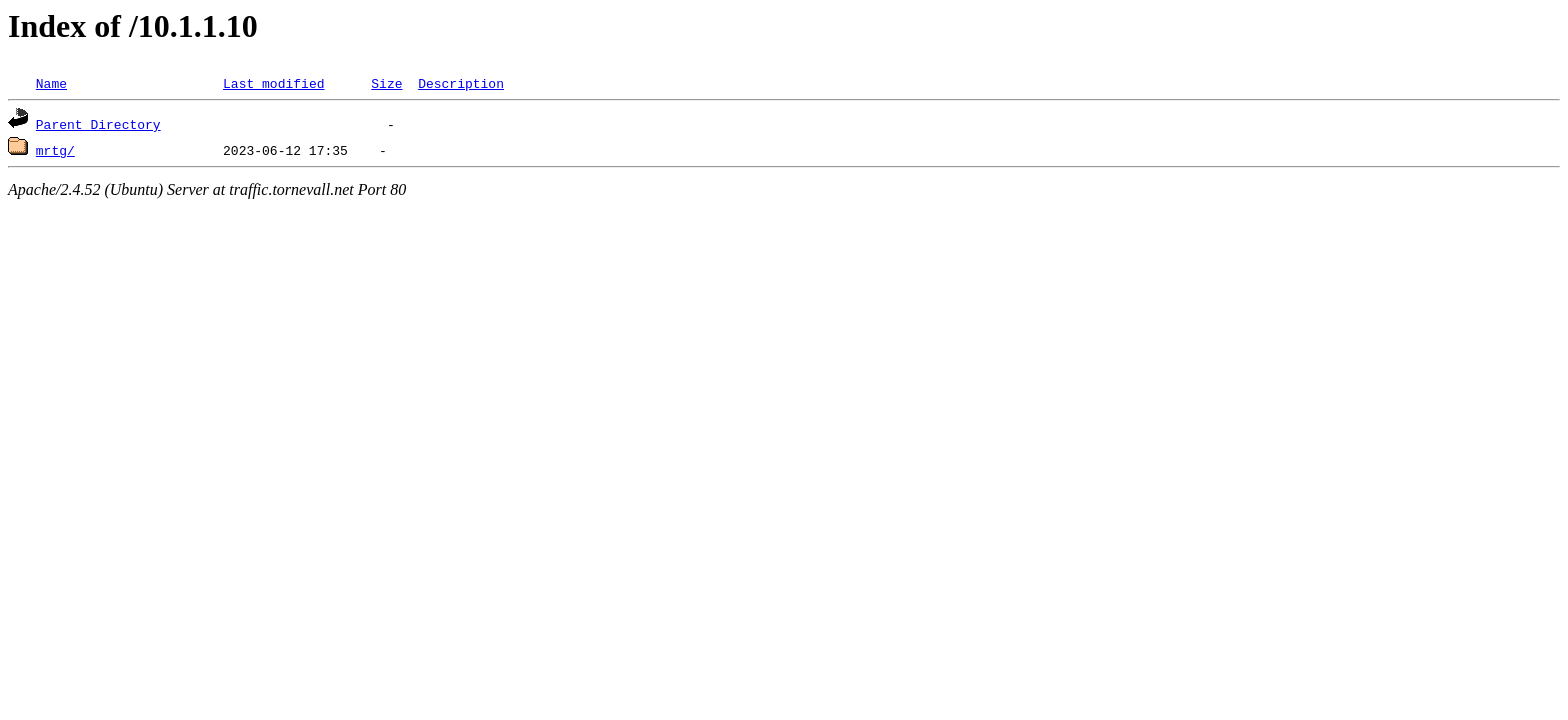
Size (386, 83)
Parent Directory (98, 124)
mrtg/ (55, 150)
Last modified (273, 83)
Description (461, 83)
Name (51, 83)
